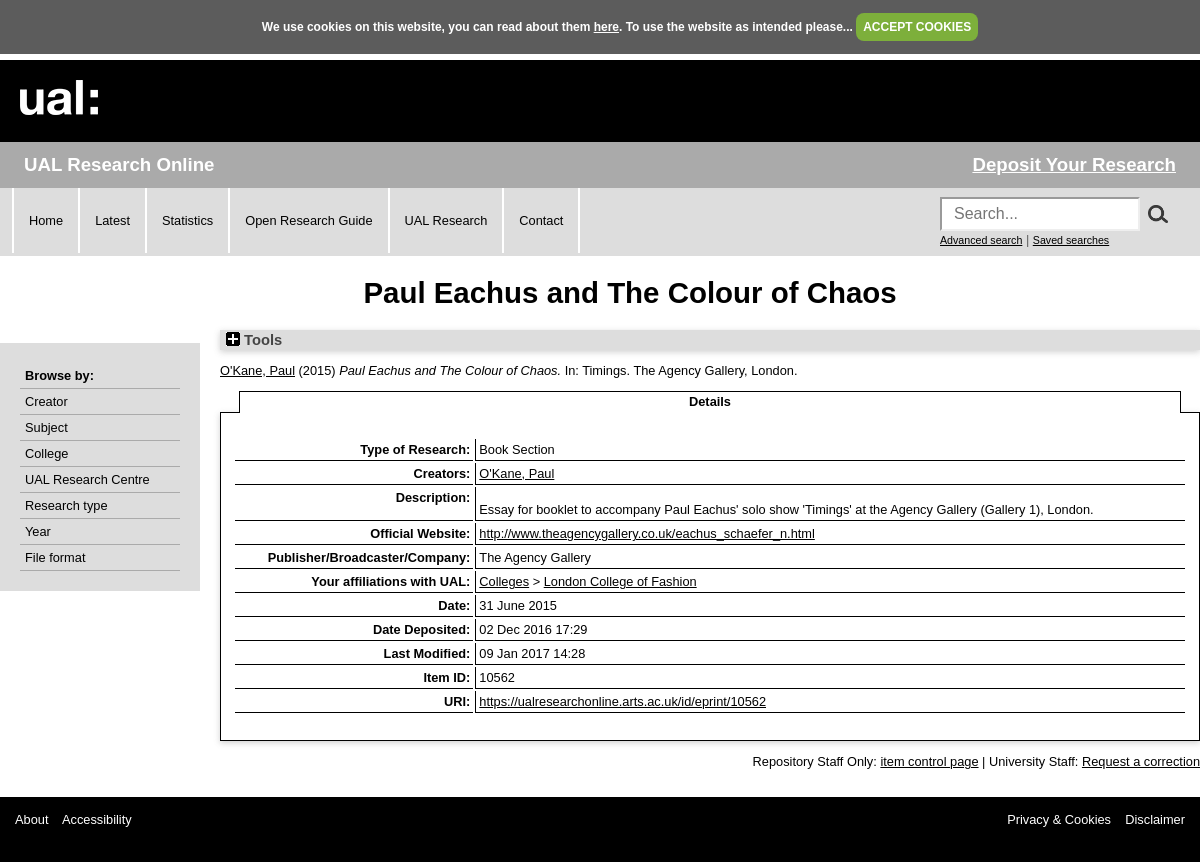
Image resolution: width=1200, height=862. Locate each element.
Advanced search (981, 240)
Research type (66, 505)
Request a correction (1141, 761)
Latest (112, 220)
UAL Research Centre (87, 479)
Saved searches (1071, 240)
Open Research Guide (308, 220)
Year (38, 531)
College (46, 453)
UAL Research (446, 220)
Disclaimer (1155, 819)
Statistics (187, 220)
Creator (46, 401)
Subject (46, 427)
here (606, 27)
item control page (929, 761)
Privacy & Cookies (1059, 819)
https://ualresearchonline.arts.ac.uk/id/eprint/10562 (622, 701)
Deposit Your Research (1074, 164)
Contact (541, 220)
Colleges (504, 581)
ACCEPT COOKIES (917, 27)
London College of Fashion (620, 581)
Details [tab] (710, 401)
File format (55, 557)
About (31, 819)
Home (46, 220)
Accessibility (97, 819)
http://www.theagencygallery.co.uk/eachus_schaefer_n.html (647, 533)
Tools (254, 340)
